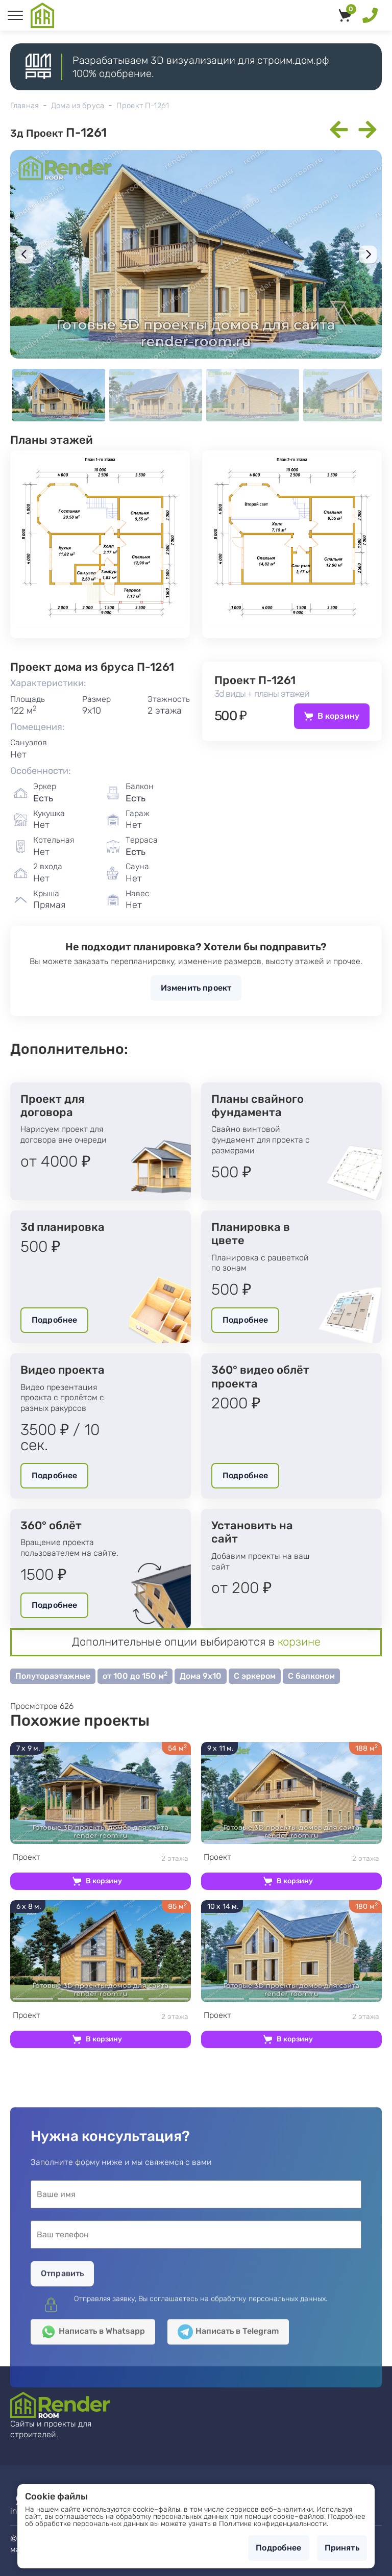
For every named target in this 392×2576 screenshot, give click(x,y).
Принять (342, 2548)
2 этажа (100, 1857)
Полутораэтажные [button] (52, 1676)
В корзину (338, 716)
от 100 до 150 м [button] (135, 1675)
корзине (299, 1642)
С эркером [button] (255, 1676)
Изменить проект (196, 988)
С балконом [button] (311, 1676)
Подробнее (54, 1320)
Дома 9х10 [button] (201, 1676)
